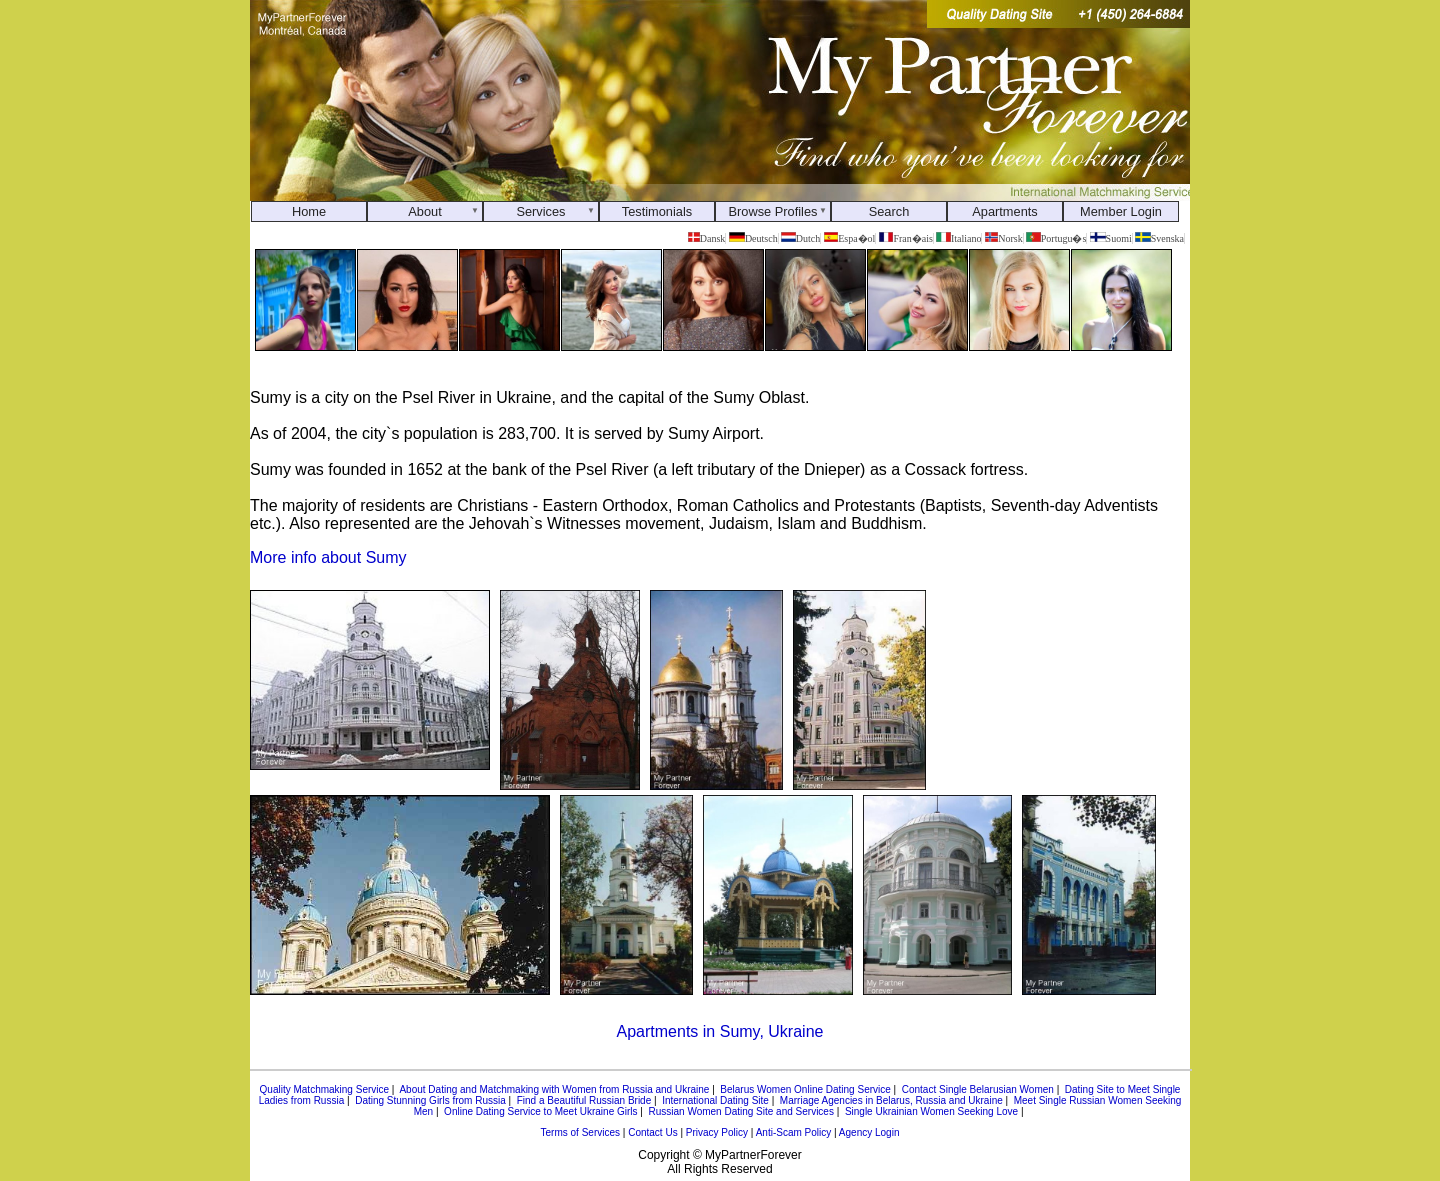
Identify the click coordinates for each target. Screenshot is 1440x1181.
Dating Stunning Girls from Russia (430, 1100)
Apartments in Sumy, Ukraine (720, 1031)
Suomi (1111, 238)
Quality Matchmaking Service (325, 1089)
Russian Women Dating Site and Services (740, 1111)
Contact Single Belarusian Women (978, 1089)
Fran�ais (906, 238)
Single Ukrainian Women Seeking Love (931, 1111)
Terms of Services (580, 1132)
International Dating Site (715, 1100)
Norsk (1004, 238)
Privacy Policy (717, 1132)
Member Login (1121, 211)
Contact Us (652, 1132)
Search (889, 211)
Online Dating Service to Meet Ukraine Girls (540, 1111)
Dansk (706, 238)
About (424, 211)
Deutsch (753, 238)
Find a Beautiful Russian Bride (584, 1100)
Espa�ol (850, 238)
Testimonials (657, 211)
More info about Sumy (328, 557)
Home (309, 211)
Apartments (1004, 211)
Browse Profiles (773, 211)
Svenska (1159, 238)
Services (540, 211)
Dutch (800, 238)
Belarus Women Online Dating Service (805, 1089)
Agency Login (869, 1132)
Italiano (958, 238)
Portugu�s (1056, 238)
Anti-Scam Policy (794, 1132)
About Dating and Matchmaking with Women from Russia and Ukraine (554, 1089)
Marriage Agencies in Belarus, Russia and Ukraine (891, 1100)
